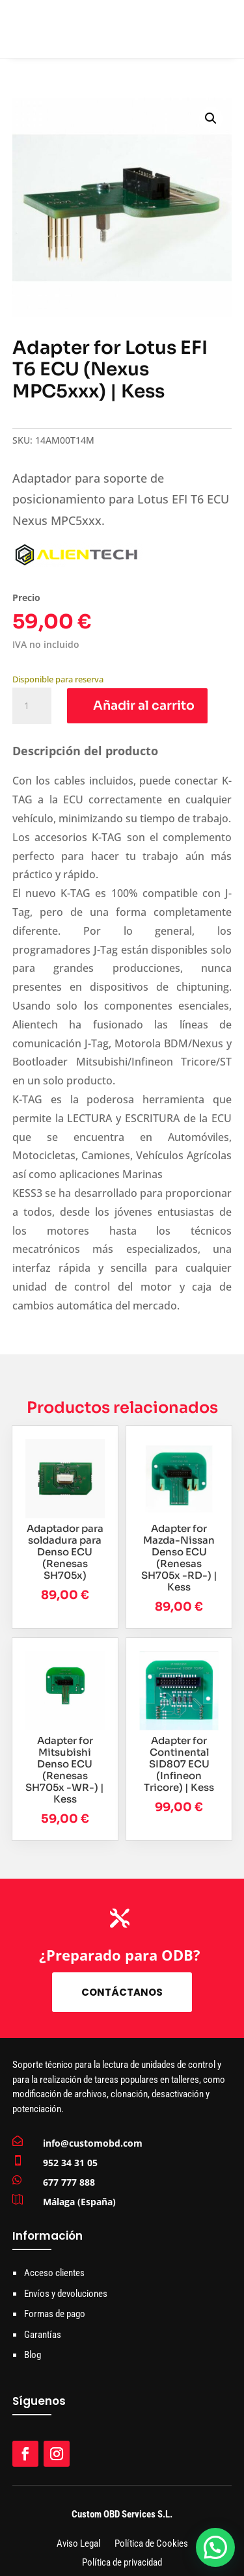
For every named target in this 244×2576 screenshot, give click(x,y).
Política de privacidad (122, 2563)
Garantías (42, 2335)
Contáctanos (122, 1992)
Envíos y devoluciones (65, 2294)
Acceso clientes (54, 2273)
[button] (211, 118)
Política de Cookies (151, 2544)
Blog (32, 2355)
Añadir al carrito (144, 706)
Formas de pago (54, 2314)
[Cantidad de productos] (31, 706)
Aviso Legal (78, 2544)
